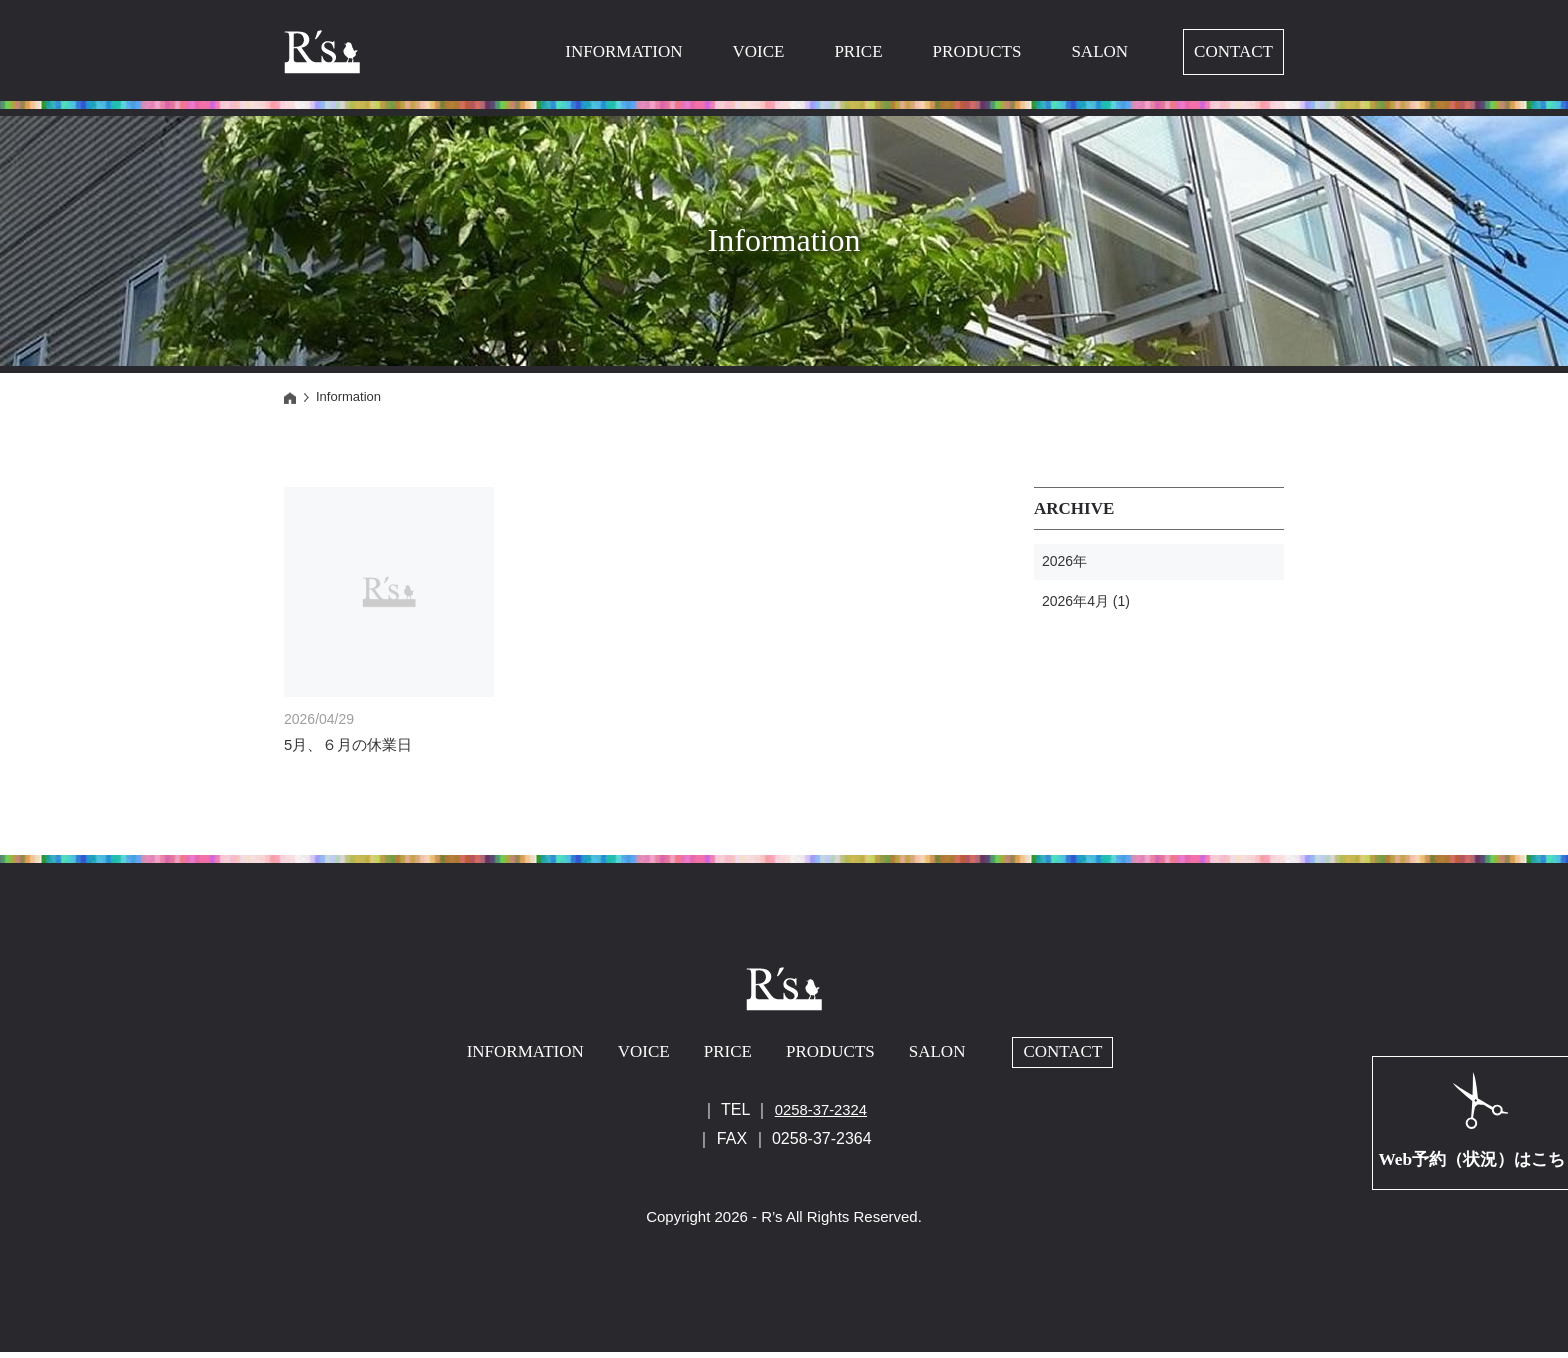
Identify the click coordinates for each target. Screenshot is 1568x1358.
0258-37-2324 (821, 1115)
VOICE (758, 51)
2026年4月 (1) (1086, 601)
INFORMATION (623, 51)
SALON (1099, 51)
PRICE (858, 51)
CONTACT (1233, 51)
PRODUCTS (977, 51)
